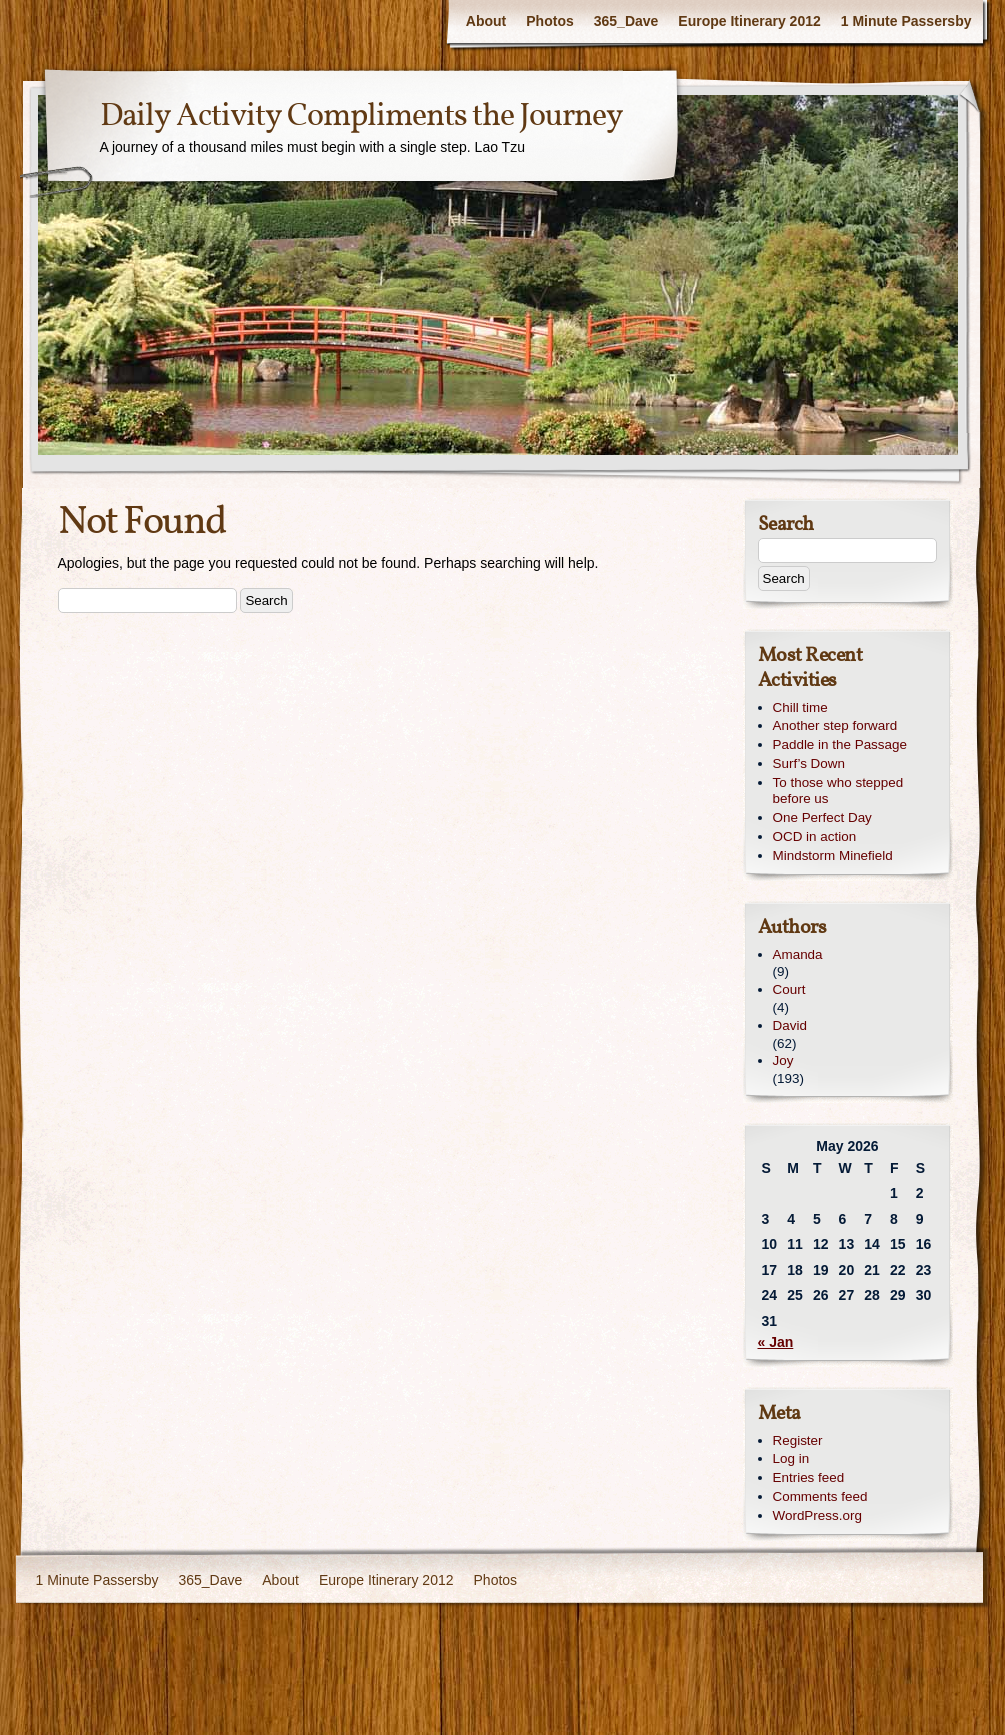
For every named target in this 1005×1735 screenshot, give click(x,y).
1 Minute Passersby (906, 21)
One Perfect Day (822, 817)
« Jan (776, 1342)
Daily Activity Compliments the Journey (361, 117)
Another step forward (835, 725)
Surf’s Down (809, 763)
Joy (783, 1060)
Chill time (800, 707)
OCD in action (815, 836)
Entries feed (809, 1477)
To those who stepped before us (838, 791)
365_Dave (626, 21)
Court (789, 989)
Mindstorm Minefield (833, 855)
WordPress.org (817, 1515)
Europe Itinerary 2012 (749, 21)
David (790, 1025)
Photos (549, 21)
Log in (791, 1458)
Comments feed (820, 1496)
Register (798, 1440)
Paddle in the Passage (840, 744)
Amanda (798, 954)
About (486, 21)
